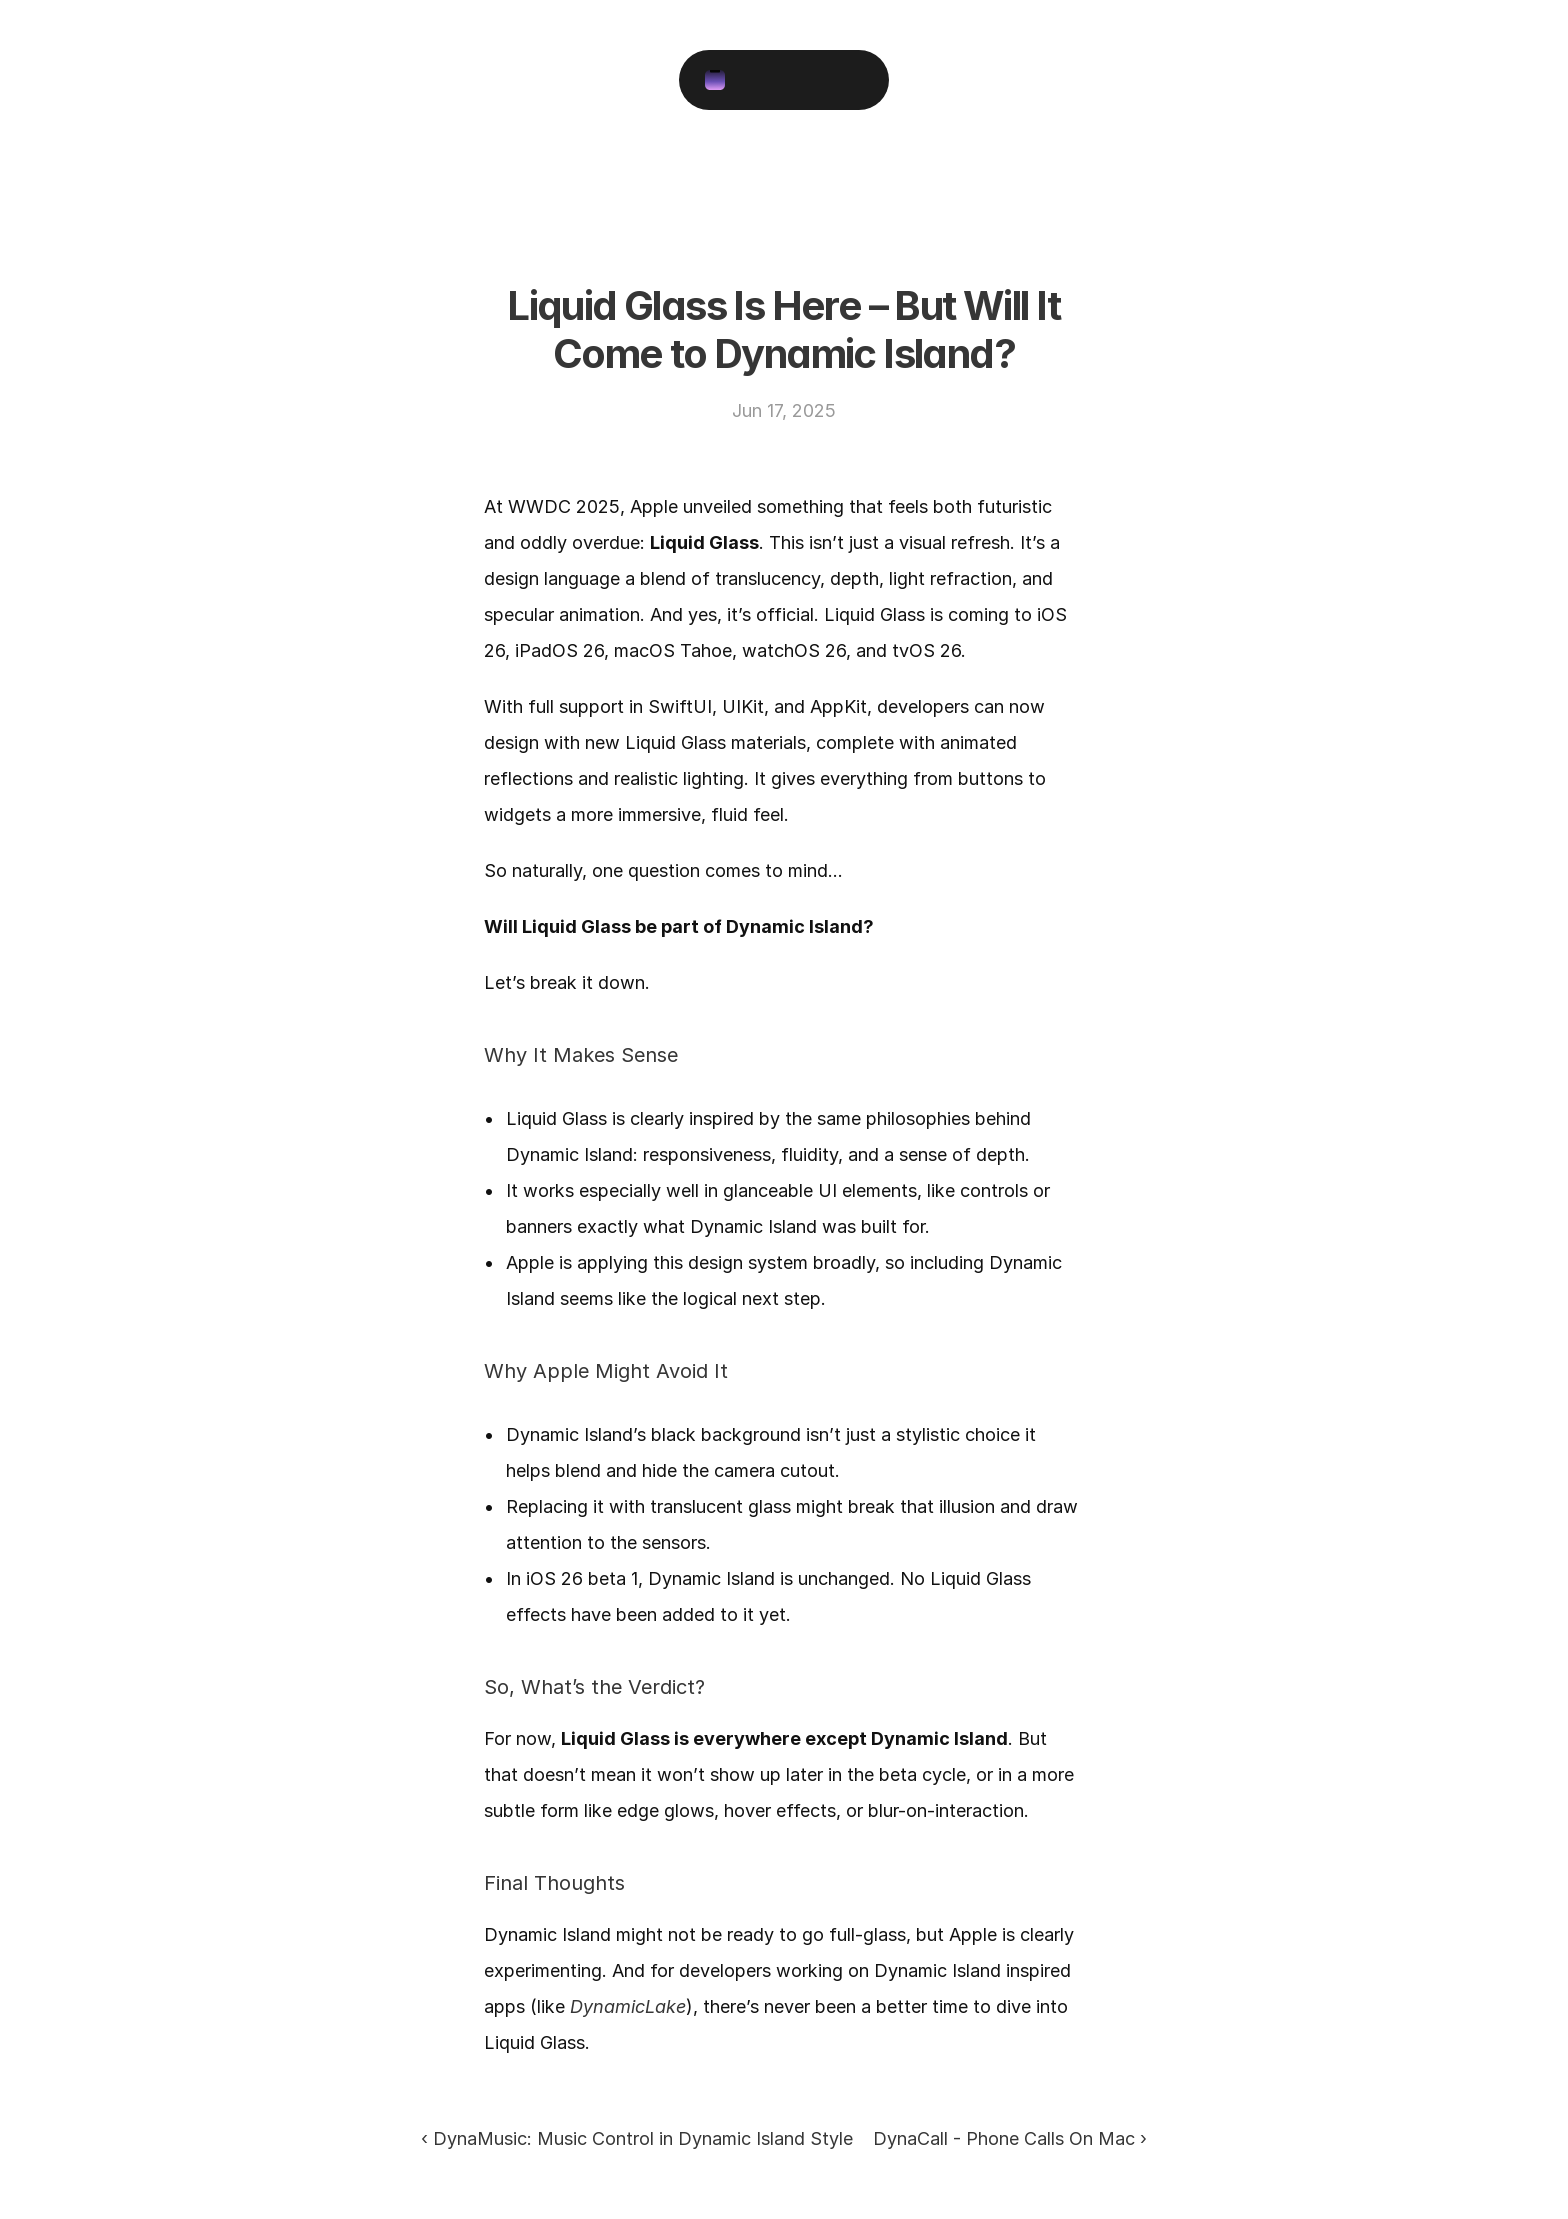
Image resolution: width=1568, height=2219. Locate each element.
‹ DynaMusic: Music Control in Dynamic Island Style (637, 2138)
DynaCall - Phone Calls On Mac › (1010, 2138)
